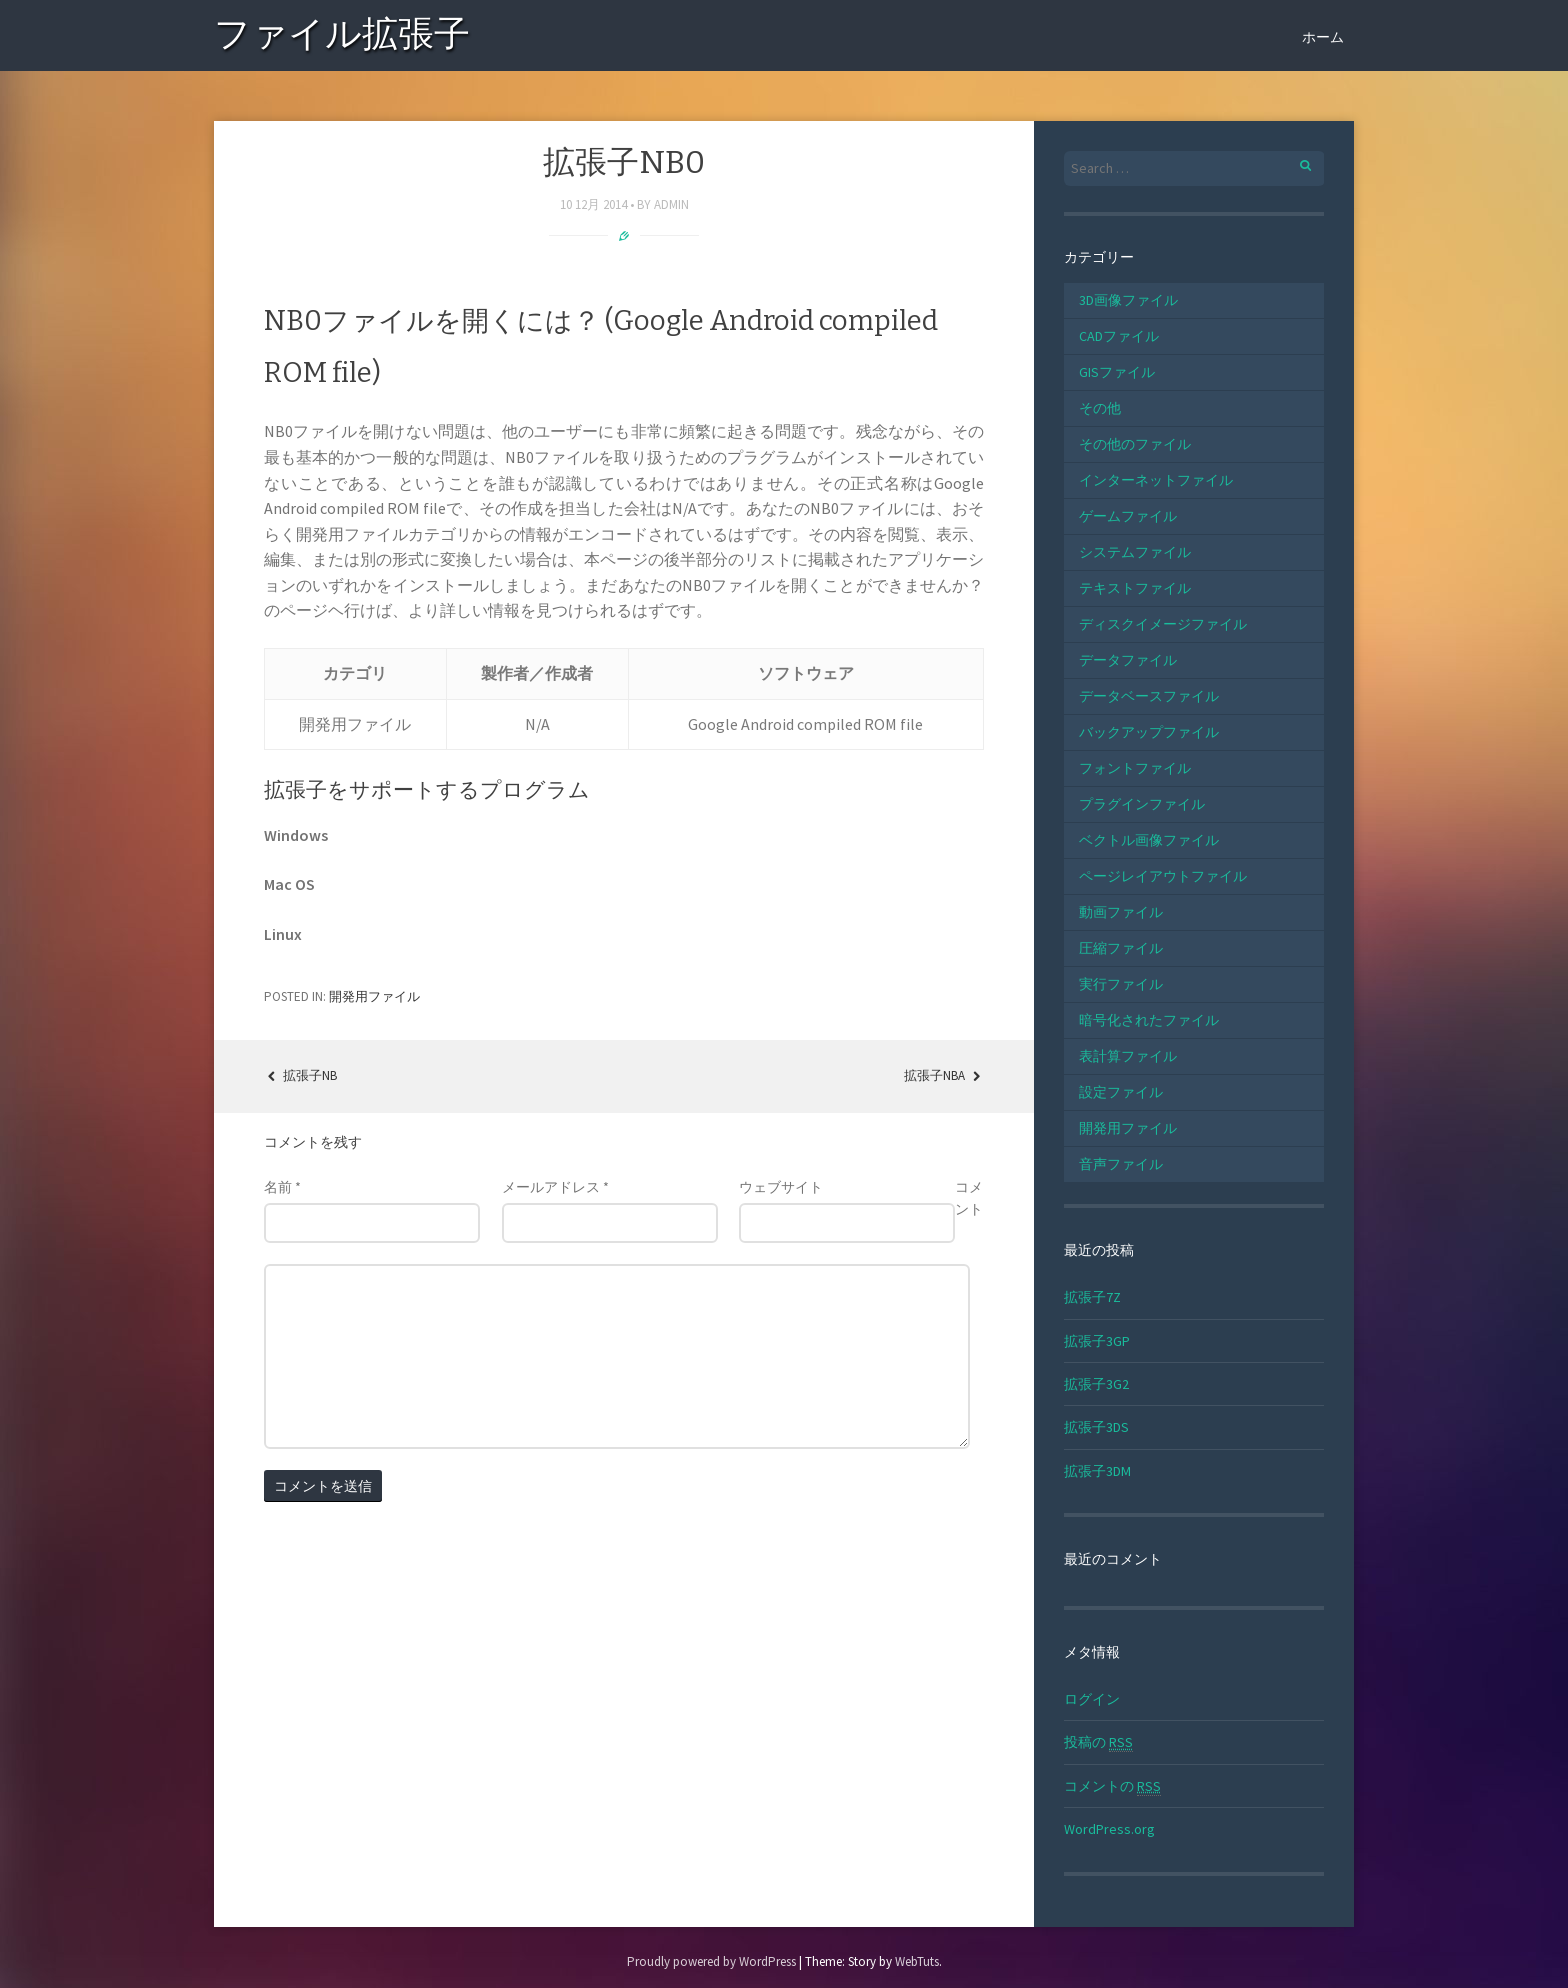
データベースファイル (1149, 696)
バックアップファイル (1149, 732)
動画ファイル (1121, 912)
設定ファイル (1121, 1092)
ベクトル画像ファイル (1149, 840)
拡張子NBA (944, 1075)
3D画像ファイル (1128, 300)
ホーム (1323, 37)
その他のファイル (1135, 444)
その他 (1100, 408)
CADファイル (1119, 336)
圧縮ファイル (1121, 948)
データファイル (1128, 660)
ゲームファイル (1128, 516)
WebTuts (917, 1961)
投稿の (1098, 1742)
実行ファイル (1121, 984)
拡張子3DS (1096, 1427)
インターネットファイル (1156, 480)
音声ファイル (1121, 1164)
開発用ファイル (374, 996)
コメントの (1112, 1786)
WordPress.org (1109, 1829)
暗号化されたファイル (1149, 1020)
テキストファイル (1135, 588)
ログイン (1092, 1699)
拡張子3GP (1097, 1341)
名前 (282, 1187)
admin (671, 204)
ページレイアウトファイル (1163, 876)
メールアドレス (555, 1187)
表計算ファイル (1128, 1056)
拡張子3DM (1097, 1471)
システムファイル (1135, 552)
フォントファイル (1135, 768)
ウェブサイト (781, 1187)
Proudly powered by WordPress (711, 1961)
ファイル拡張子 (342, 37)
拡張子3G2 (1096, 1384)
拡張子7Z (1092, 1297)
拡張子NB (300, 1075)
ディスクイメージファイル (1163, 624)
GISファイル (1117, 372)
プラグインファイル (1142, 804)
